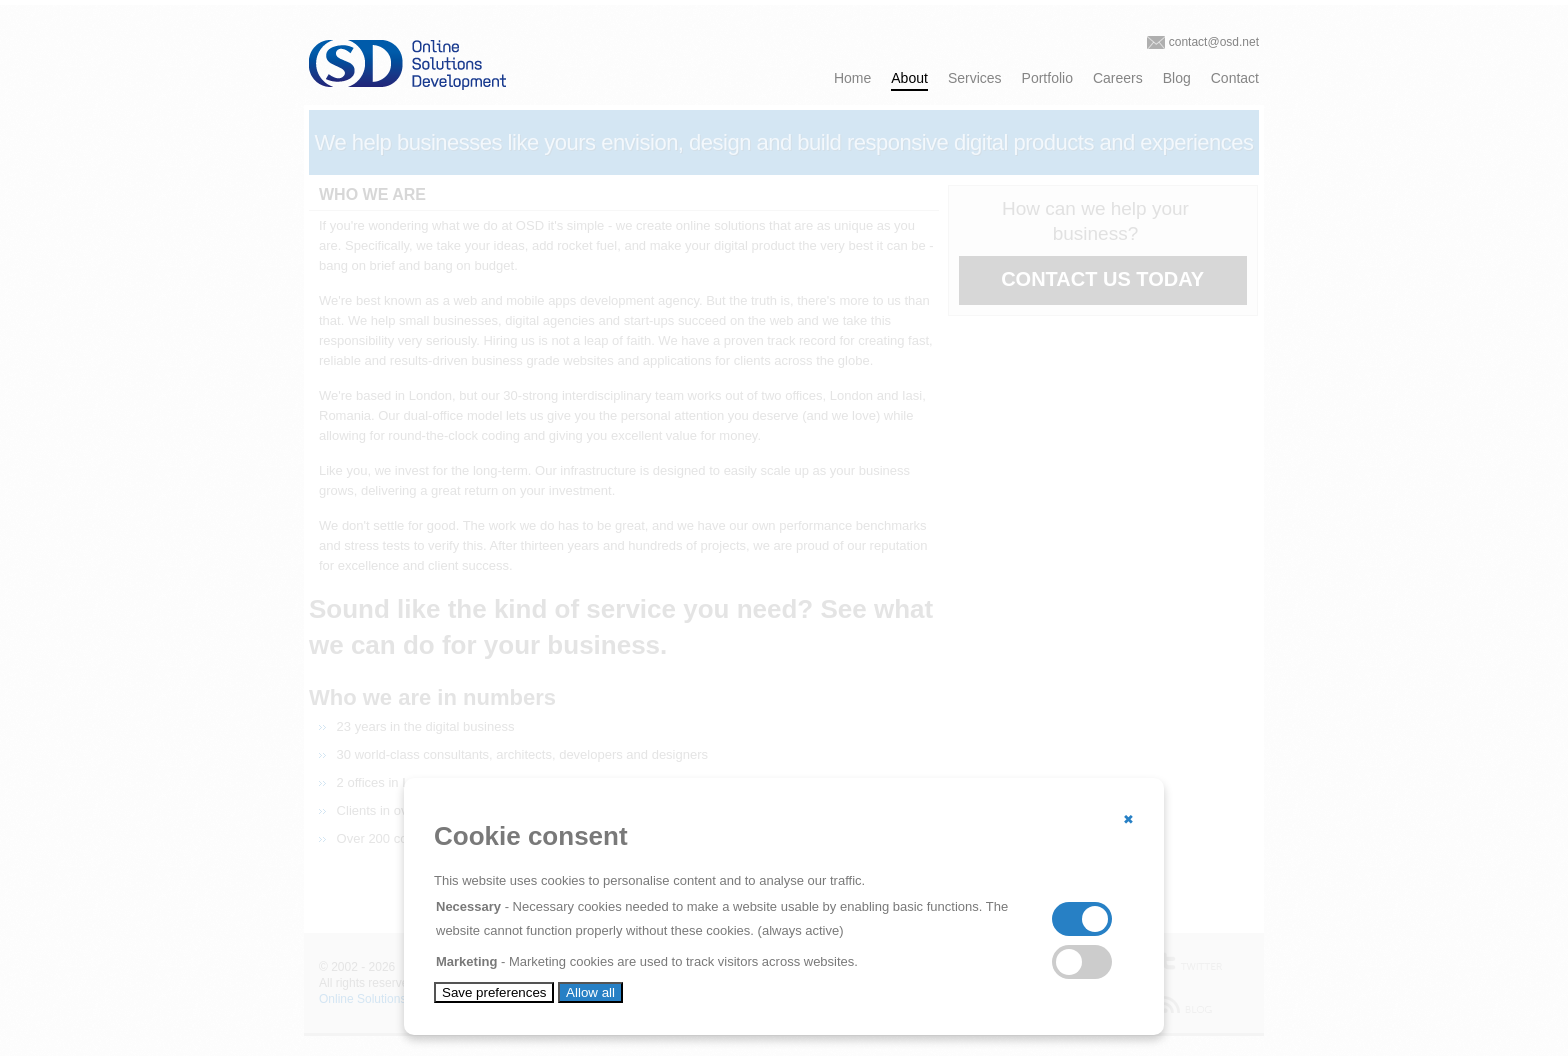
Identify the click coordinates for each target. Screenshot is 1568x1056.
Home (852, 78)
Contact (1235, 78)
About (909, 78)
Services (975, 78)
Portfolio (1047, 78)
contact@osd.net (1214, 42)
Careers (1118, 78)
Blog (1177, 78)
